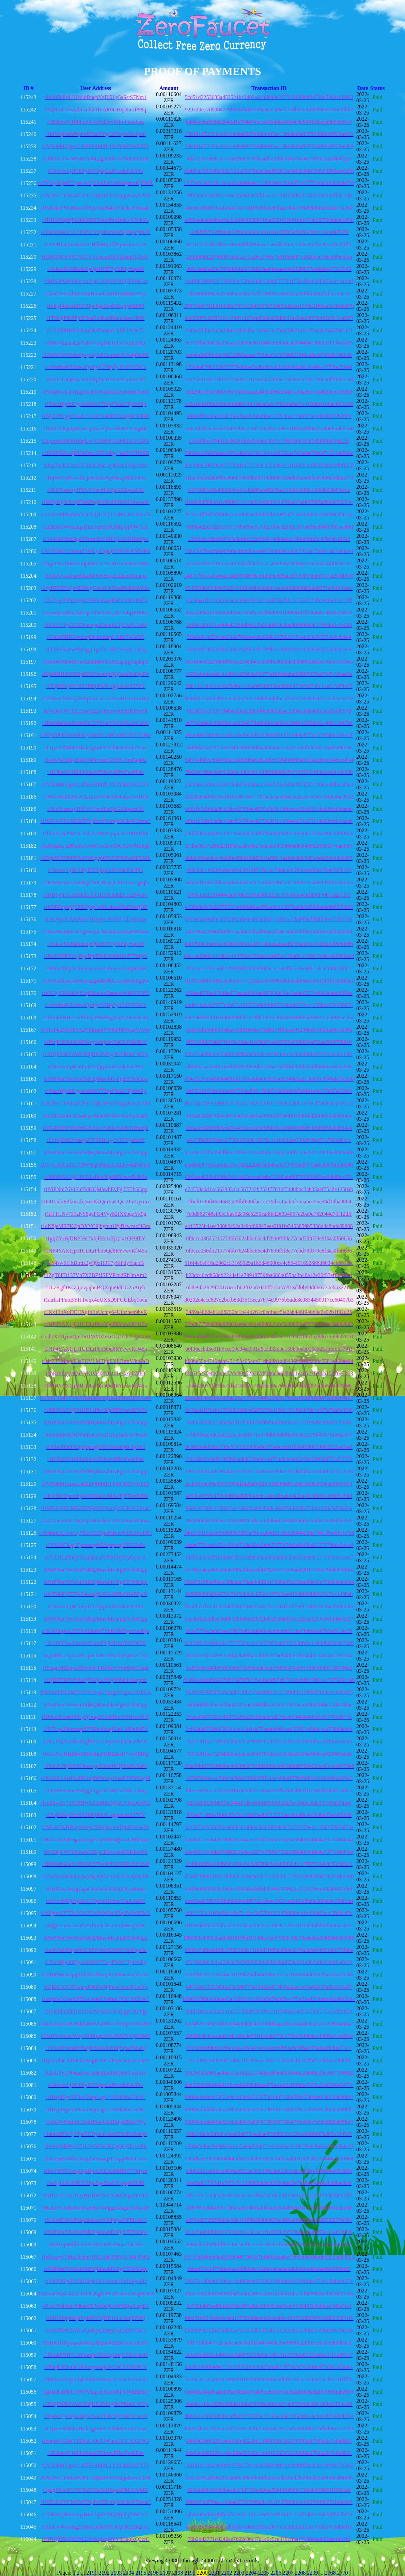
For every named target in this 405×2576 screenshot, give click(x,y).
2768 (330, 2573)
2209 (313, 2573)
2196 (153, 2573)
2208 (301, 2573)
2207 (288, 2573)
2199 (190, 2573)
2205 (264, 2573)
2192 (104, 2573)
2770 (342, 2573)
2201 (215, 2573)
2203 (239, 2573)
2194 (129, 2573)
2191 (91, 2573)
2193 (117, 2573)
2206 (276, 2573)
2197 (166, 2573)
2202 (227, 2573)
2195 (141, 2573)
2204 (252, 2573)
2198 (178, 2573)
